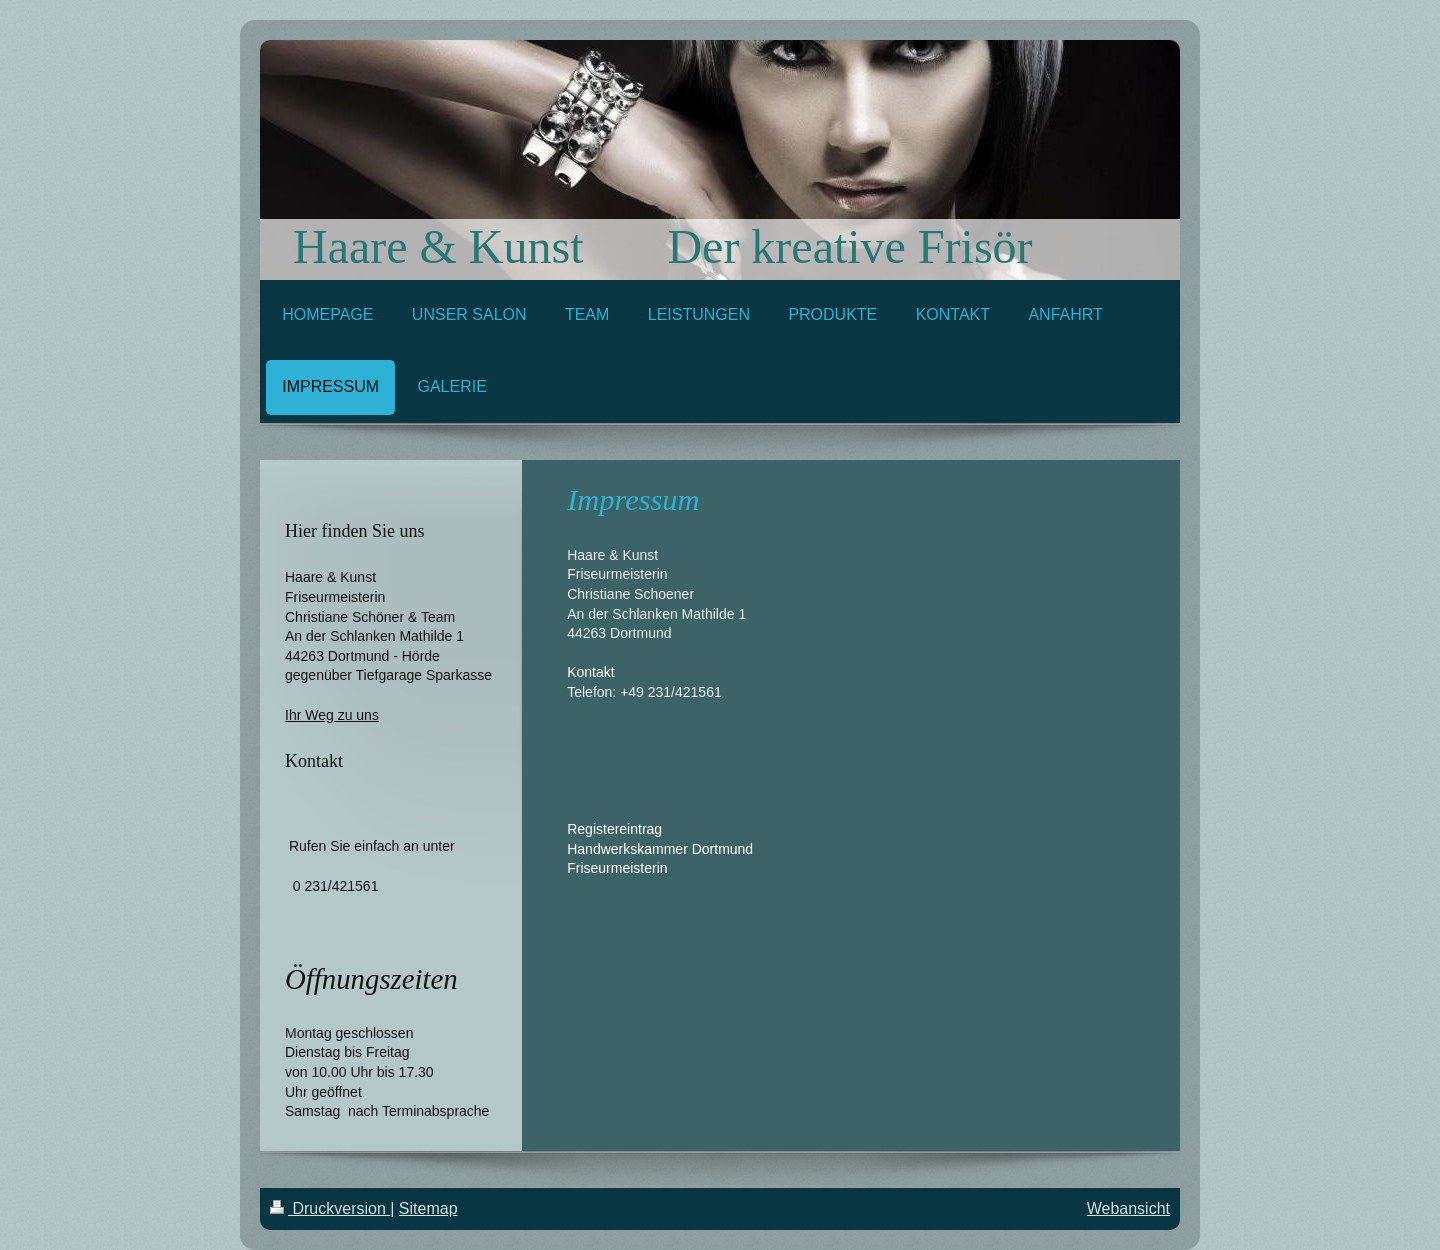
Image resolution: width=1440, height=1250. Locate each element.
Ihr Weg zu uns (332, 715)
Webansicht (1128, 1208)
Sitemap (428, 1208)
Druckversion (330, 1208)
